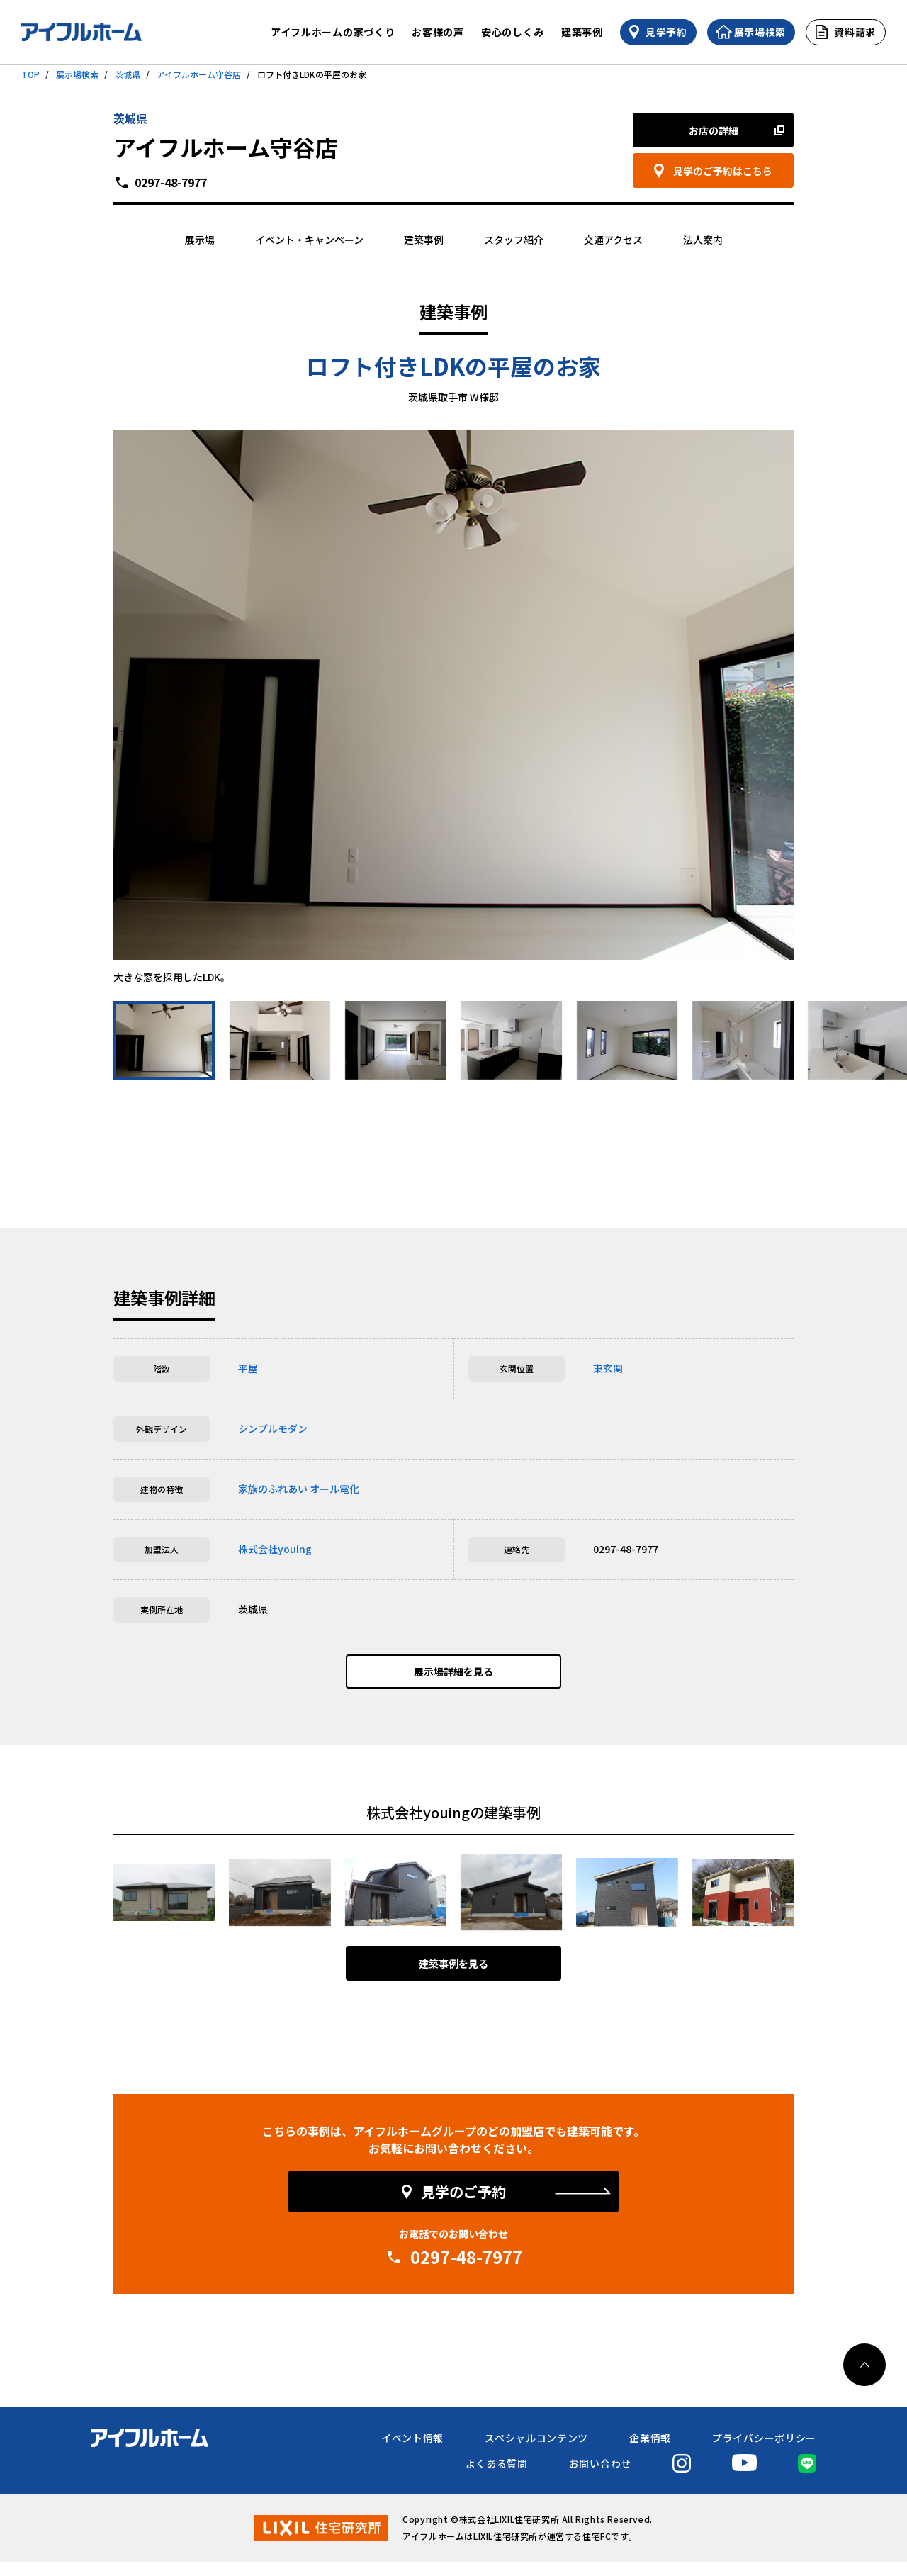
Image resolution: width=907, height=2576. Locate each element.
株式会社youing (275, 1549)
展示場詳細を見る (453, 1678)
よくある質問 (497, 2477)
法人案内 (703, 240)
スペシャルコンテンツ (536, 2452)
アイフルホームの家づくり (333, 32)
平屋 (248, 1368)
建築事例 (582, 32)
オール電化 (334, 1489)
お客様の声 (438, 32)
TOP (30, 74)
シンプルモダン (273, 1428)
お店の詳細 (713, 130)
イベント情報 (412, 2452)
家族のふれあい (273, 1489)
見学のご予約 (463, 2205)
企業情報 (650, 2452)
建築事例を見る (453, 1978)
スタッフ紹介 (513, 240)
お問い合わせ (600, 2477)
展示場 (200, 240)
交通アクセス (613, 240)
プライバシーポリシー (764, 2452)
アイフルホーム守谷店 (199, 74)
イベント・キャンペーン (309, 240)
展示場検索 (77, 74)
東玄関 (608, 1368)
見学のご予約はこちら (722, 171)
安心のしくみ (512, 32)
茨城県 (127, 74)
